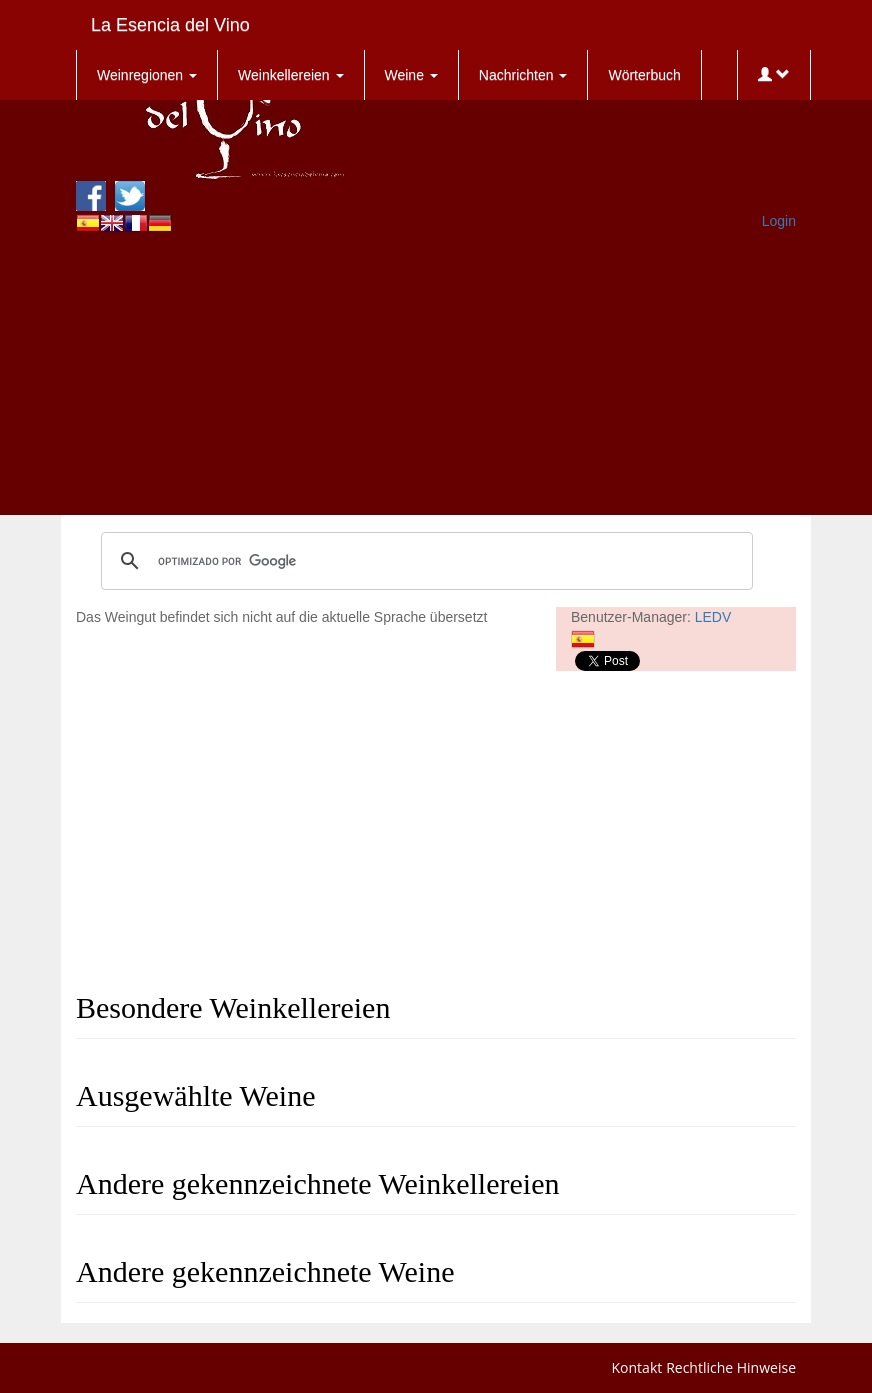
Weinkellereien (290, 75)
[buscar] (424, 561)
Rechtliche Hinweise (731, 1367)
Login (779, 221)
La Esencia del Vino (170, 25)
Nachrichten (523, 75)
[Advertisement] (436, 375)
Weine (411, 75)
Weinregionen (147, 75)
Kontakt (637, 1367)
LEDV (713, 617)
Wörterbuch (644, 75)
